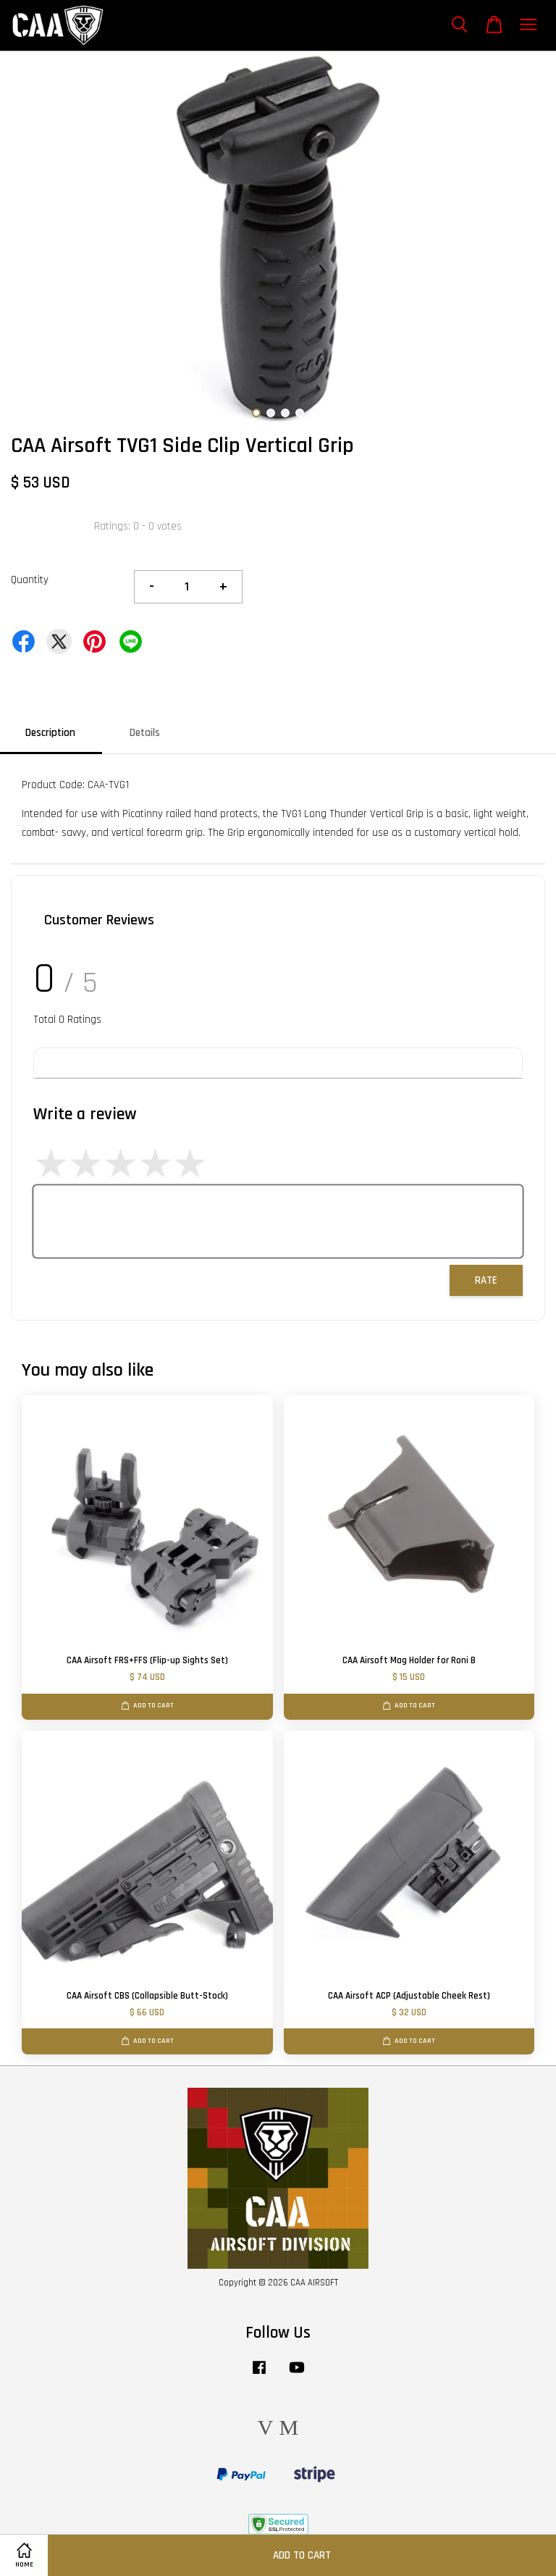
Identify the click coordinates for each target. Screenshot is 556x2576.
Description (50, 733)
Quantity (30, 580)
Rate (486, 1280)
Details (145, 733)
